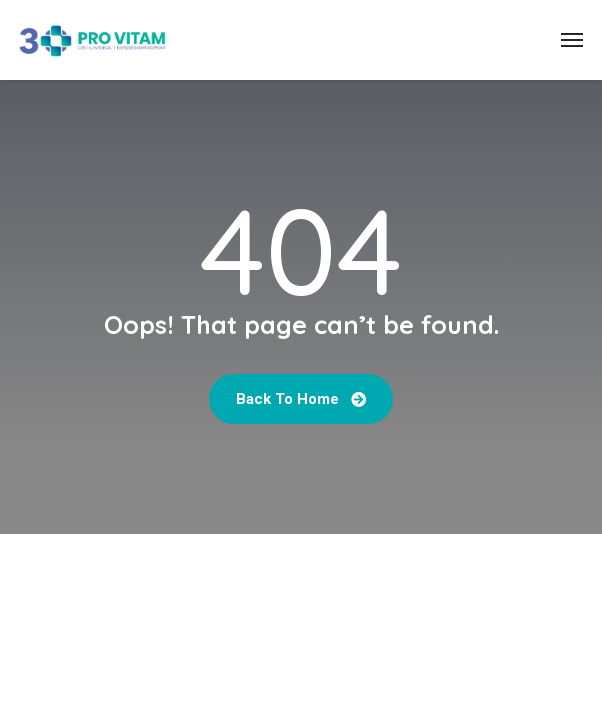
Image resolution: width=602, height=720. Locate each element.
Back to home (301, 399)
